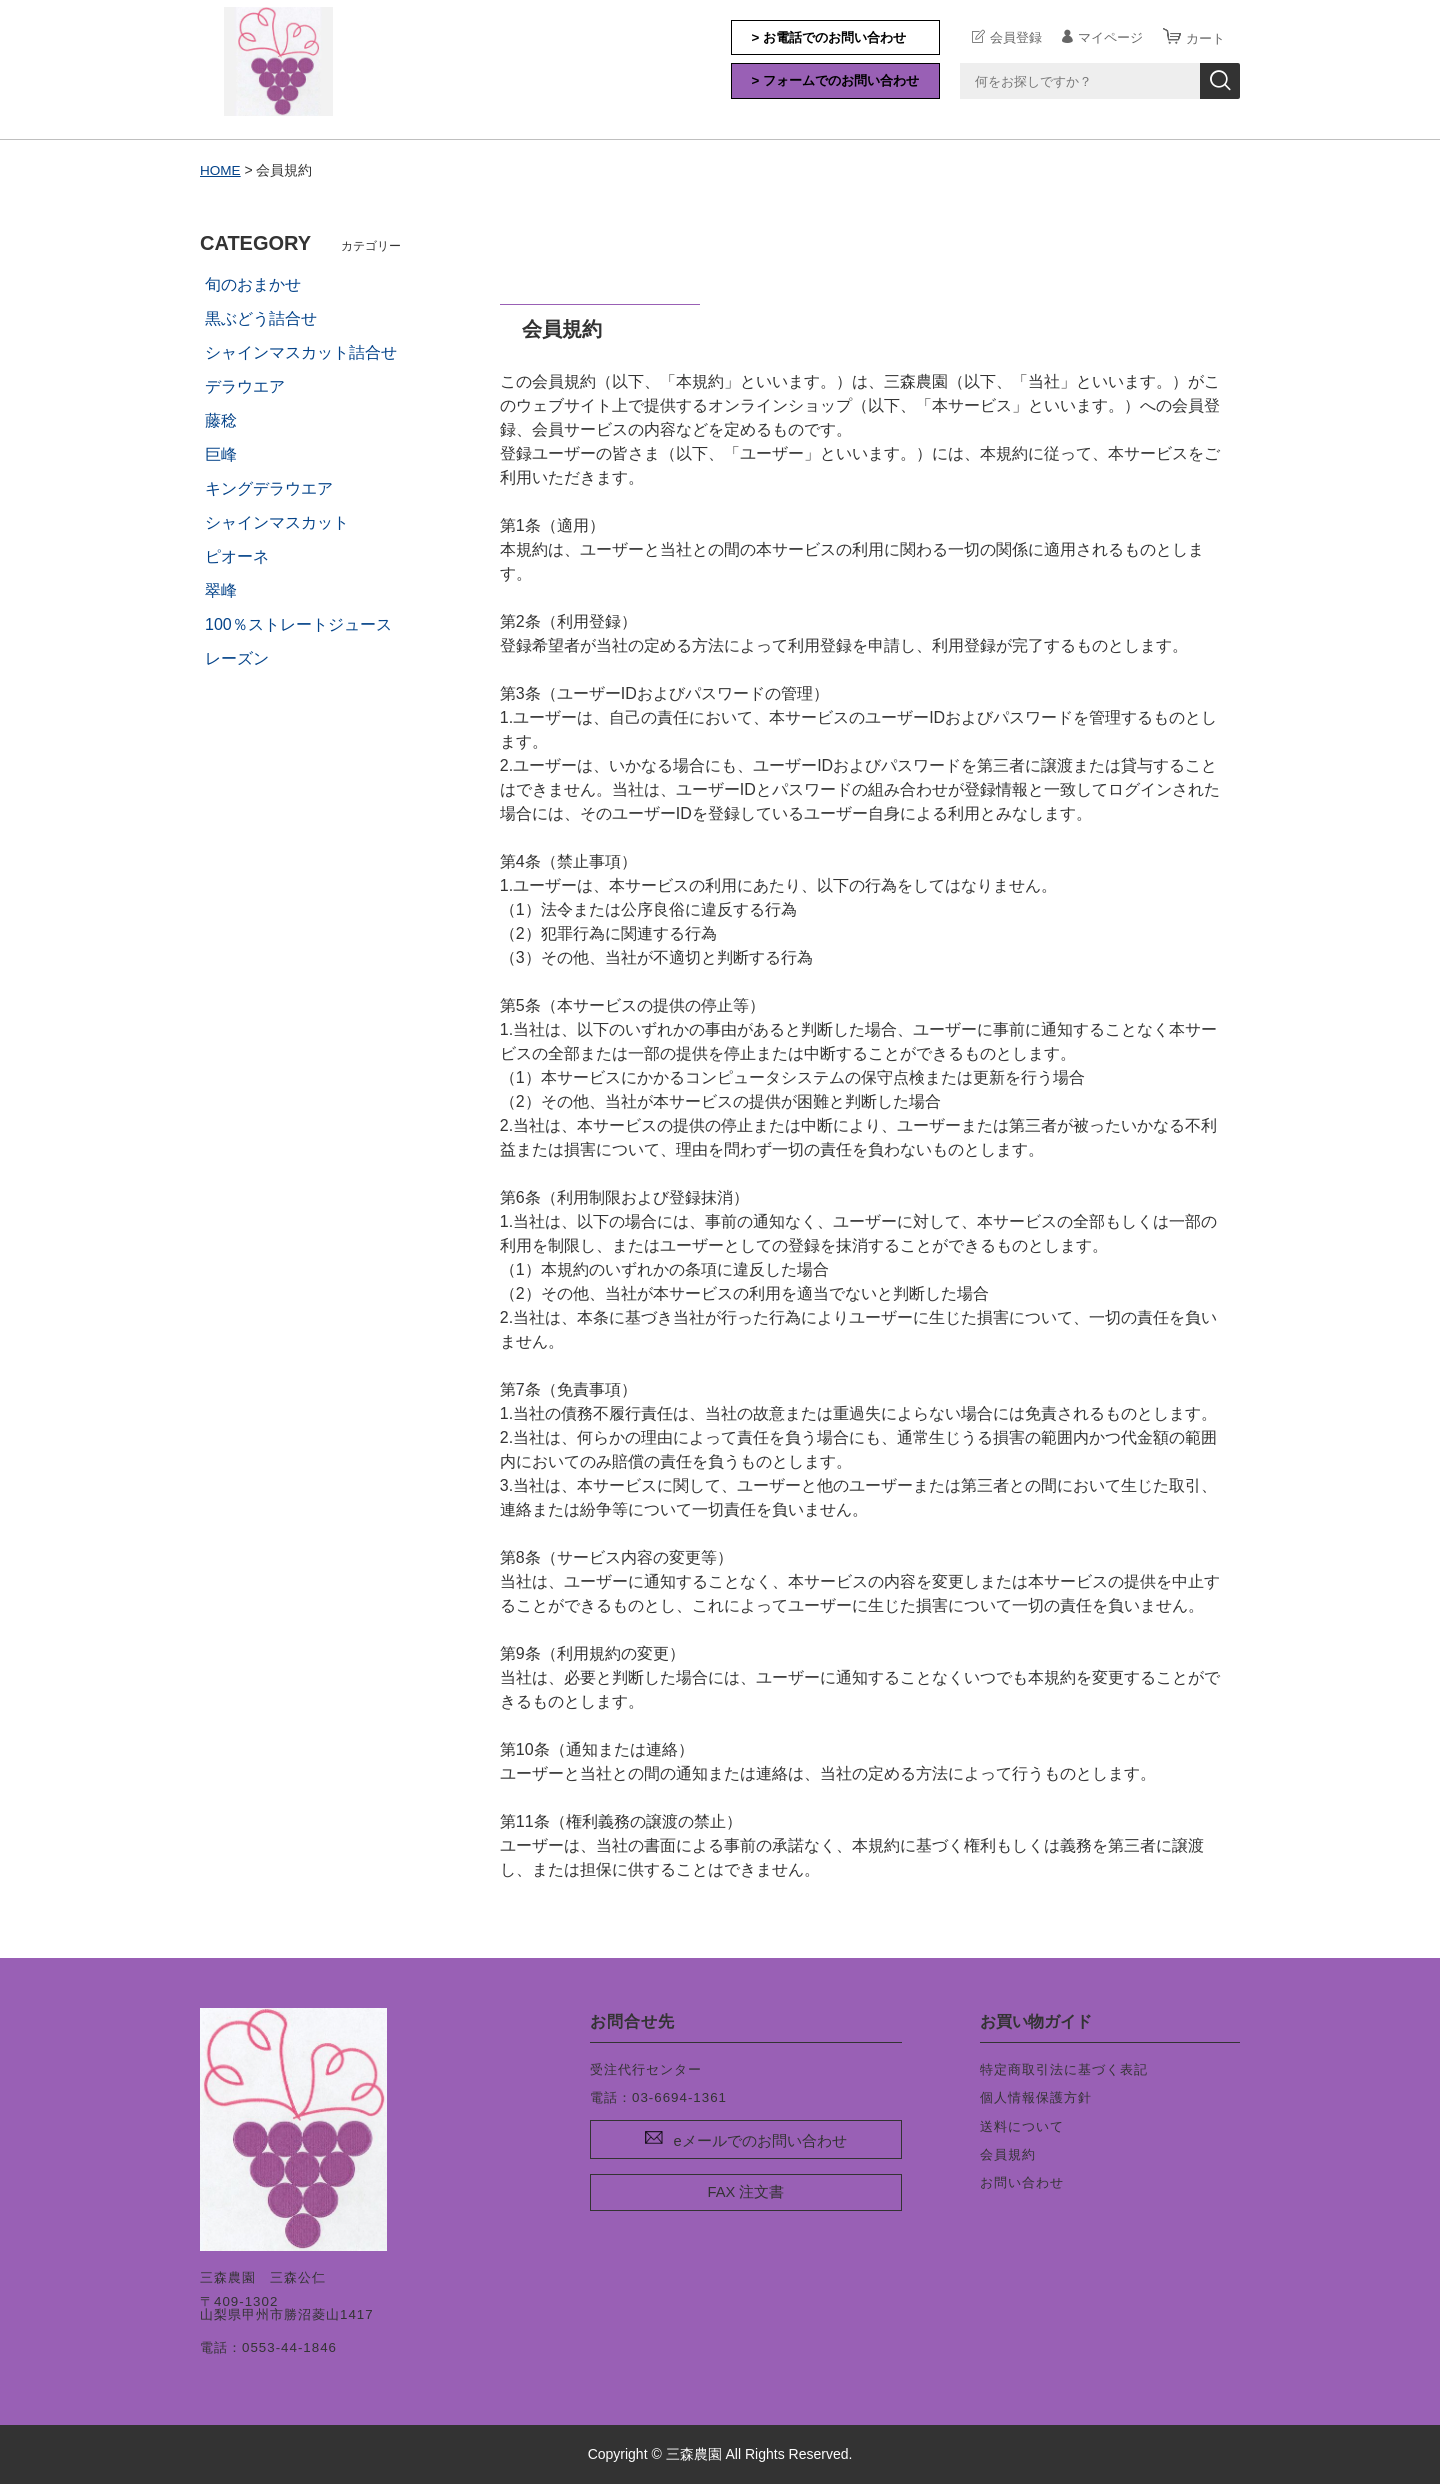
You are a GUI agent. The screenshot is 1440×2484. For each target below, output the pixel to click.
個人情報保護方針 (1036, 2097)
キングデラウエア (269, 488)
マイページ (1110, 37)
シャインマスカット (277, 522)
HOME (221, 170)
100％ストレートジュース (298, 624)
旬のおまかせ (253, 284)
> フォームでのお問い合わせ (836, 80)
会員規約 (1008, 2154)
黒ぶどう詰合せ (261, 318)
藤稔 (221, 420)
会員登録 (1016, 37)
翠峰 (221, 590)
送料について (1022, 2125)
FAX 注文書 (746, 2192)
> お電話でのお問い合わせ (829, 37)
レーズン (237, 658)
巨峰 (221, 454)
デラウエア (245, 386)
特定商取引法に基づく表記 (1064, 2069)
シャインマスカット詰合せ (301, 352)
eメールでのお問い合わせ (759, 2140)
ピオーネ (237, 556)
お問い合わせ (1022, 2182)
